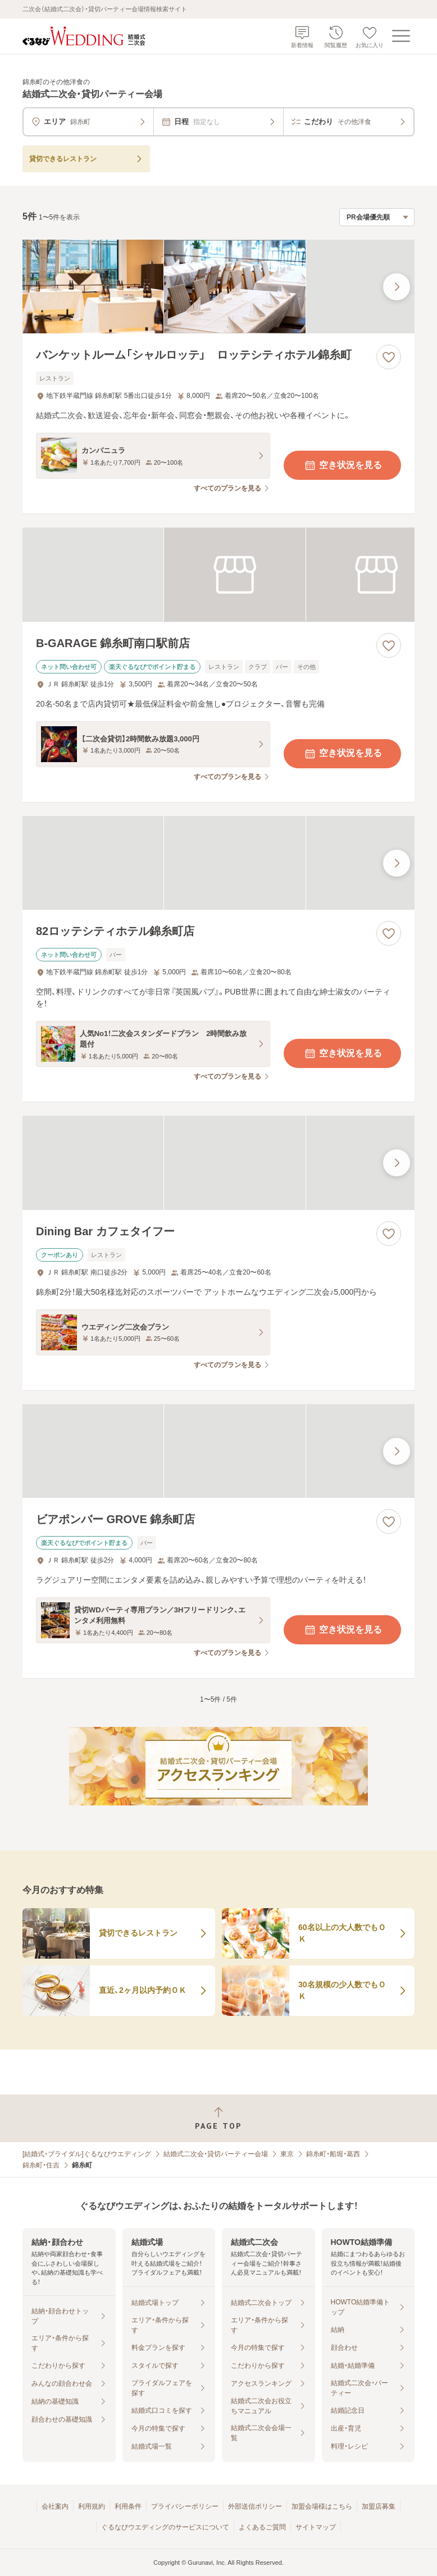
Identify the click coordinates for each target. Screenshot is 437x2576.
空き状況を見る (342, 465)
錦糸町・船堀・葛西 (333, 2154)
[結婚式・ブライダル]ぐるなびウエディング (86, 2154)
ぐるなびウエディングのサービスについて (165, 2527)
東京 (287, 2154)
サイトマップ (315, 2527)
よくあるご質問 (262, 2527)
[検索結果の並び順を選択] (377, 217)
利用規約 (91, 2506)
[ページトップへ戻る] (218, 2118)
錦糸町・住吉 (41, 2165)
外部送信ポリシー (255, 2506)
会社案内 (55, 2506)
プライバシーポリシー (185, 2506)
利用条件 (128, 2506)
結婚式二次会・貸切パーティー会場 (215, 2154)
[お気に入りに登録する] (388, 357)
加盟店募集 (378, 2506)
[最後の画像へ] (396, 286)
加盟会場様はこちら (322, 2506)
